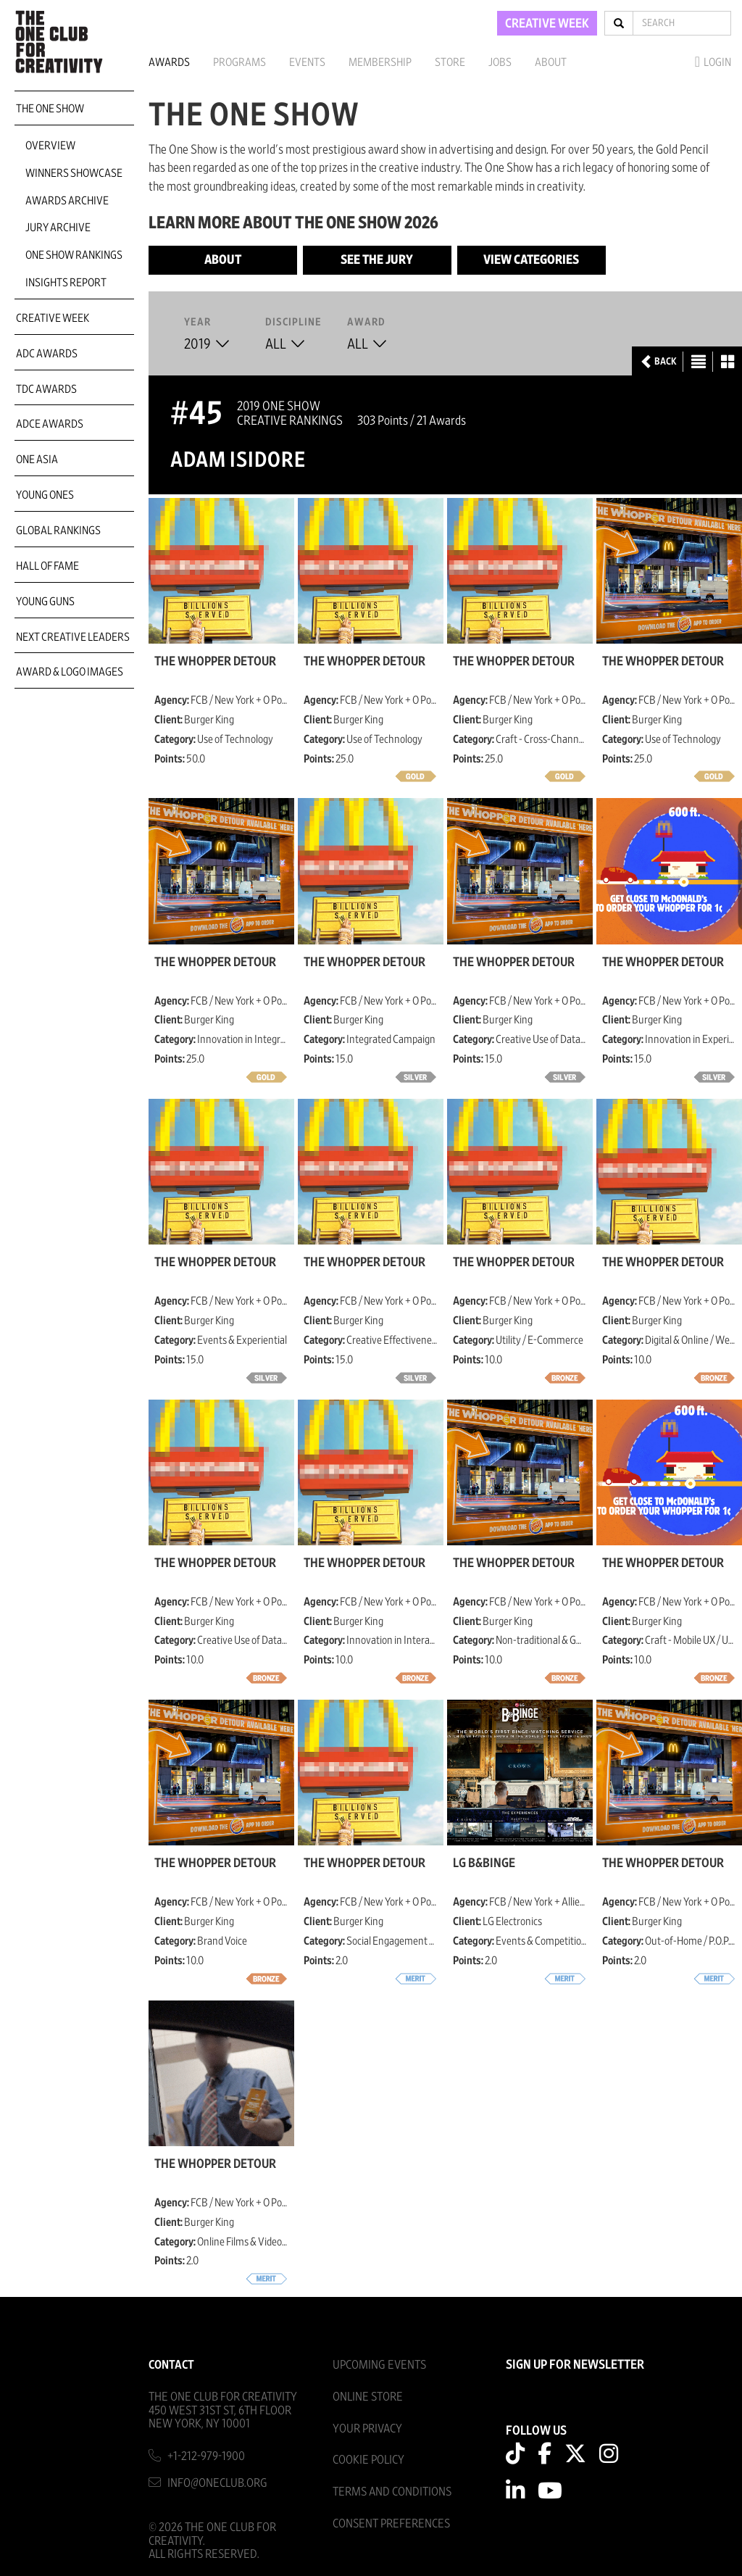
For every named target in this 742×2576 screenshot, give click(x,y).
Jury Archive (58, 227)
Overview (50, 145)
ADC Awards (47, 354)
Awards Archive (67, 201)
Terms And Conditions (392, 2491)
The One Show (50, 109)
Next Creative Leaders (73, 637)
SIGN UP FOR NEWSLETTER (575, 2365)
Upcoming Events (379, 2365)
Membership (380, 62)
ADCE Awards (49, 424)
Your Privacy (367, 2428)
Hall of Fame (47, 566)
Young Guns (45, 601)
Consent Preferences (391, 2523)
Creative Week (52, 318)
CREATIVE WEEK (547, 23)
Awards (169, 62)
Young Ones (45, 495)
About (551, 62)
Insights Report (66, 282)
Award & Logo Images (69, 672)
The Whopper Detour (215, 661)
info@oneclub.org (217, 2483)
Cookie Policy (368, 2460)
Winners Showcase (73, 173)
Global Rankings (58, 530)
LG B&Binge (484, 1863)
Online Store (368, 2396)
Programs (239, 62)
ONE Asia (37, 459)
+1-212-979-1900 (206, 2456)
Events (307, 62)
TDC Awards (46, 389)
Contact (171, 2365)
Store (450, 62)
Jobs (500, 62)
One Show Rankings (73, 255)
